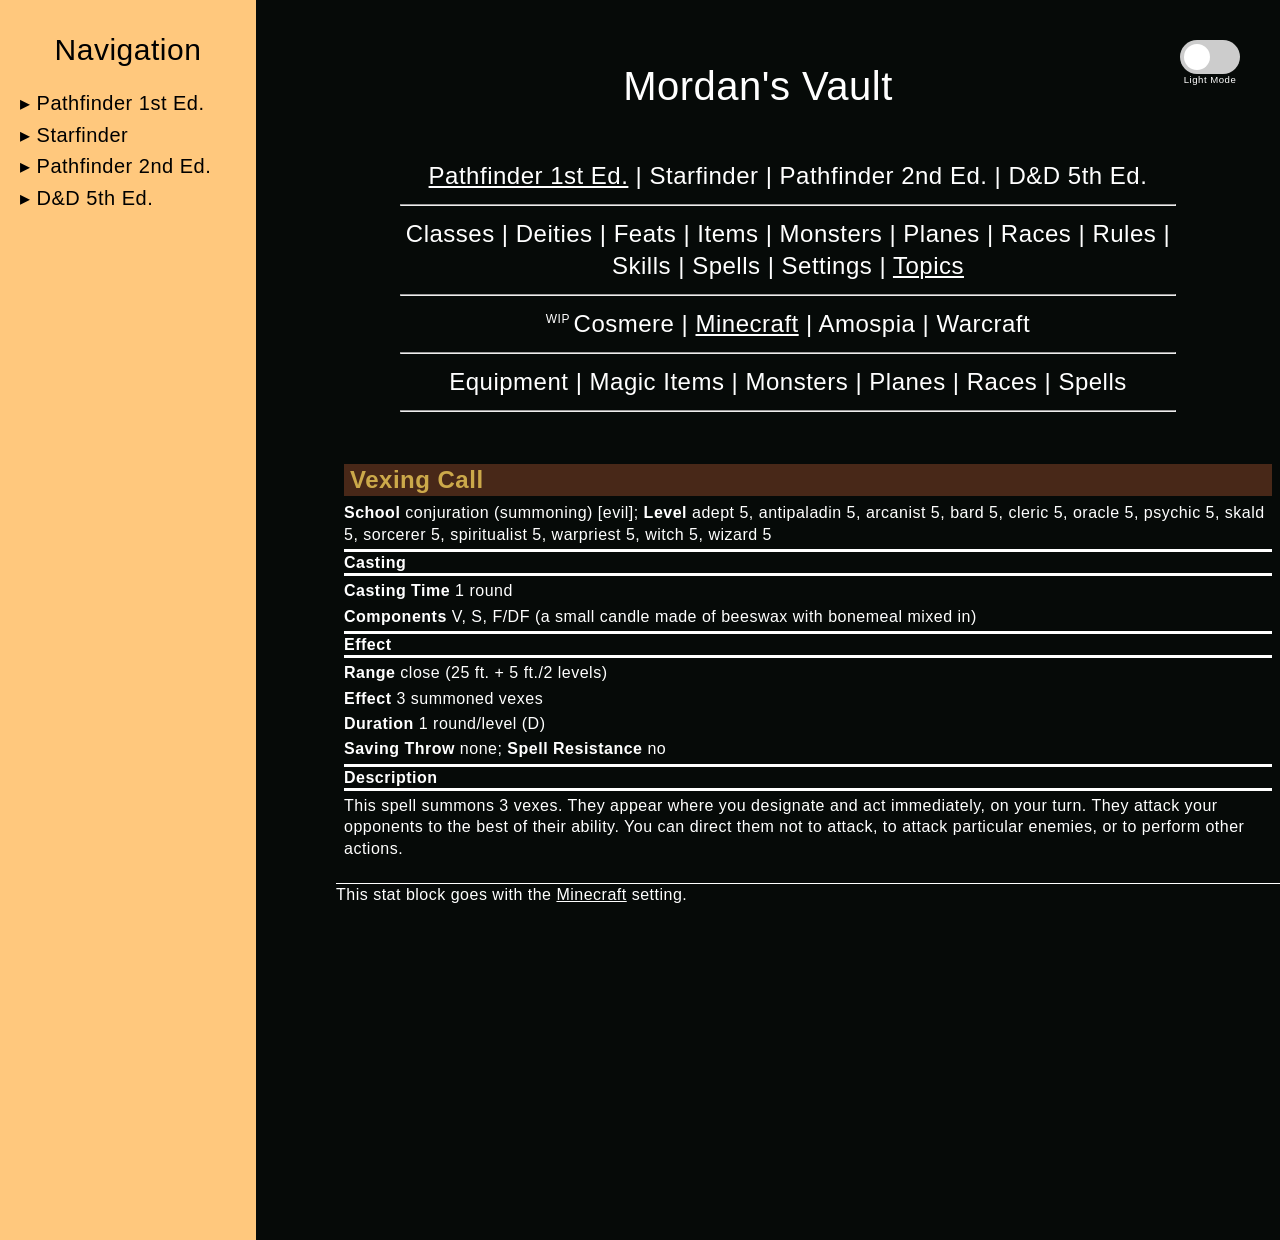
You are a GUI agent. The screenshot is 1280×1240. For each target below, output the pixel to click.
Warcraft (983, 323)
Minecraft (747, 323)
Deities (554, 233)
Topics (928, 265)
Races (1036, 233)
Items (727, 233)
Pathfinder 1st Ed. (529, 175)
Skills (641, 265)
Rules (1124, 233)
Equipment (508, 381)
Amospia (866, 323)
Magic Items (657, 381)
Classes (450, 233)
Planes (941, 233)
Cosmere (624, 323)
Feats (645, 233)
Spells (726, 265)
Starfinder (703, 175)
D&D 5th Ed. (1077, 175)
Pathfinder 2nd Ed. (884, 175)
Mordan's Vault (758, 86)
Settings (827, 265)
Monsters (831, 233)
